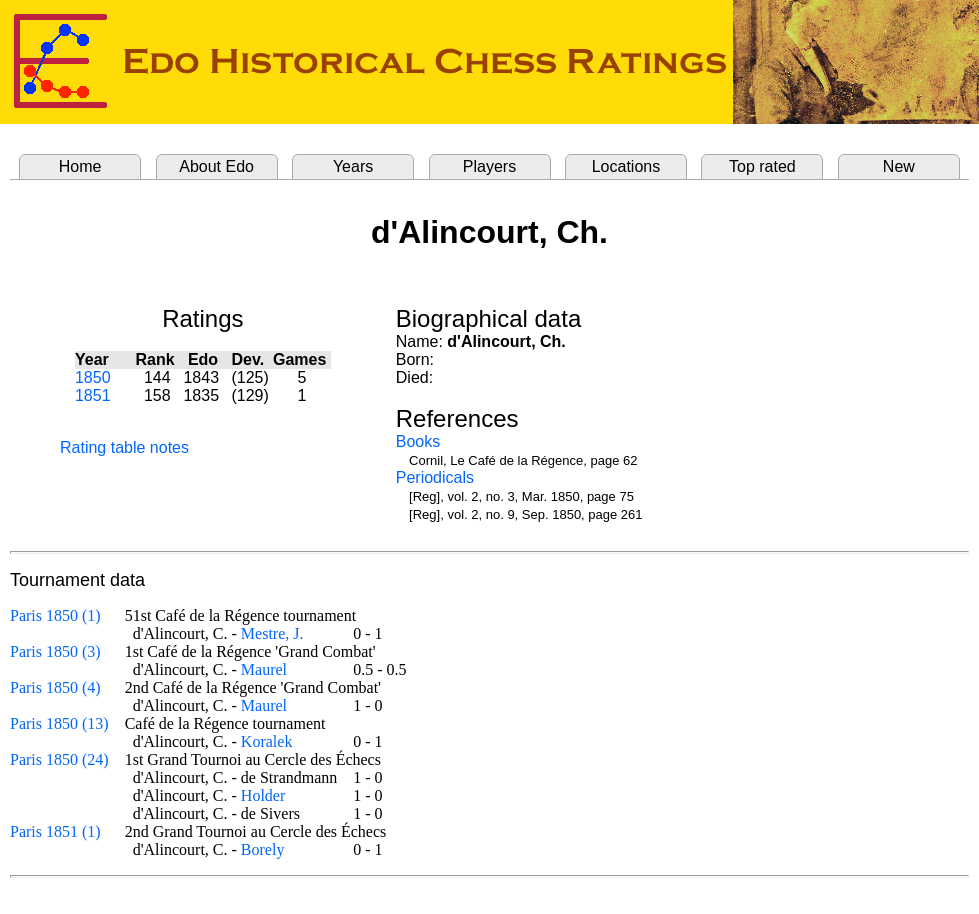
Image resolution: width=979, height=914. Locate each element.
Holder (263, 795)
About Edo (216, 166)
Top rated (762, 166)
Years (353, 166)
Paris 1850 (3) (55, 651)
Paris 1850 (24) (59, 759)
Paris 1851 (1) (55, 831)
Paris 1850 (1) (55, 615)
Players (489, 166)
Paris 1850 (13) (59, 723)
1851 (93, 395)
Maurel (264, 669)
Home (80, 166)
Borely (263, 849)
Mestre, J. (272, 633)
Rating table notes (124, 447)
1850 (93, 377)
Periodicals (435, 477)
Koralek (267, 741)
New (899, 166)
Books (418, 441)
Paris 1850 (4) (55, 687)
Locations (626, 166)
